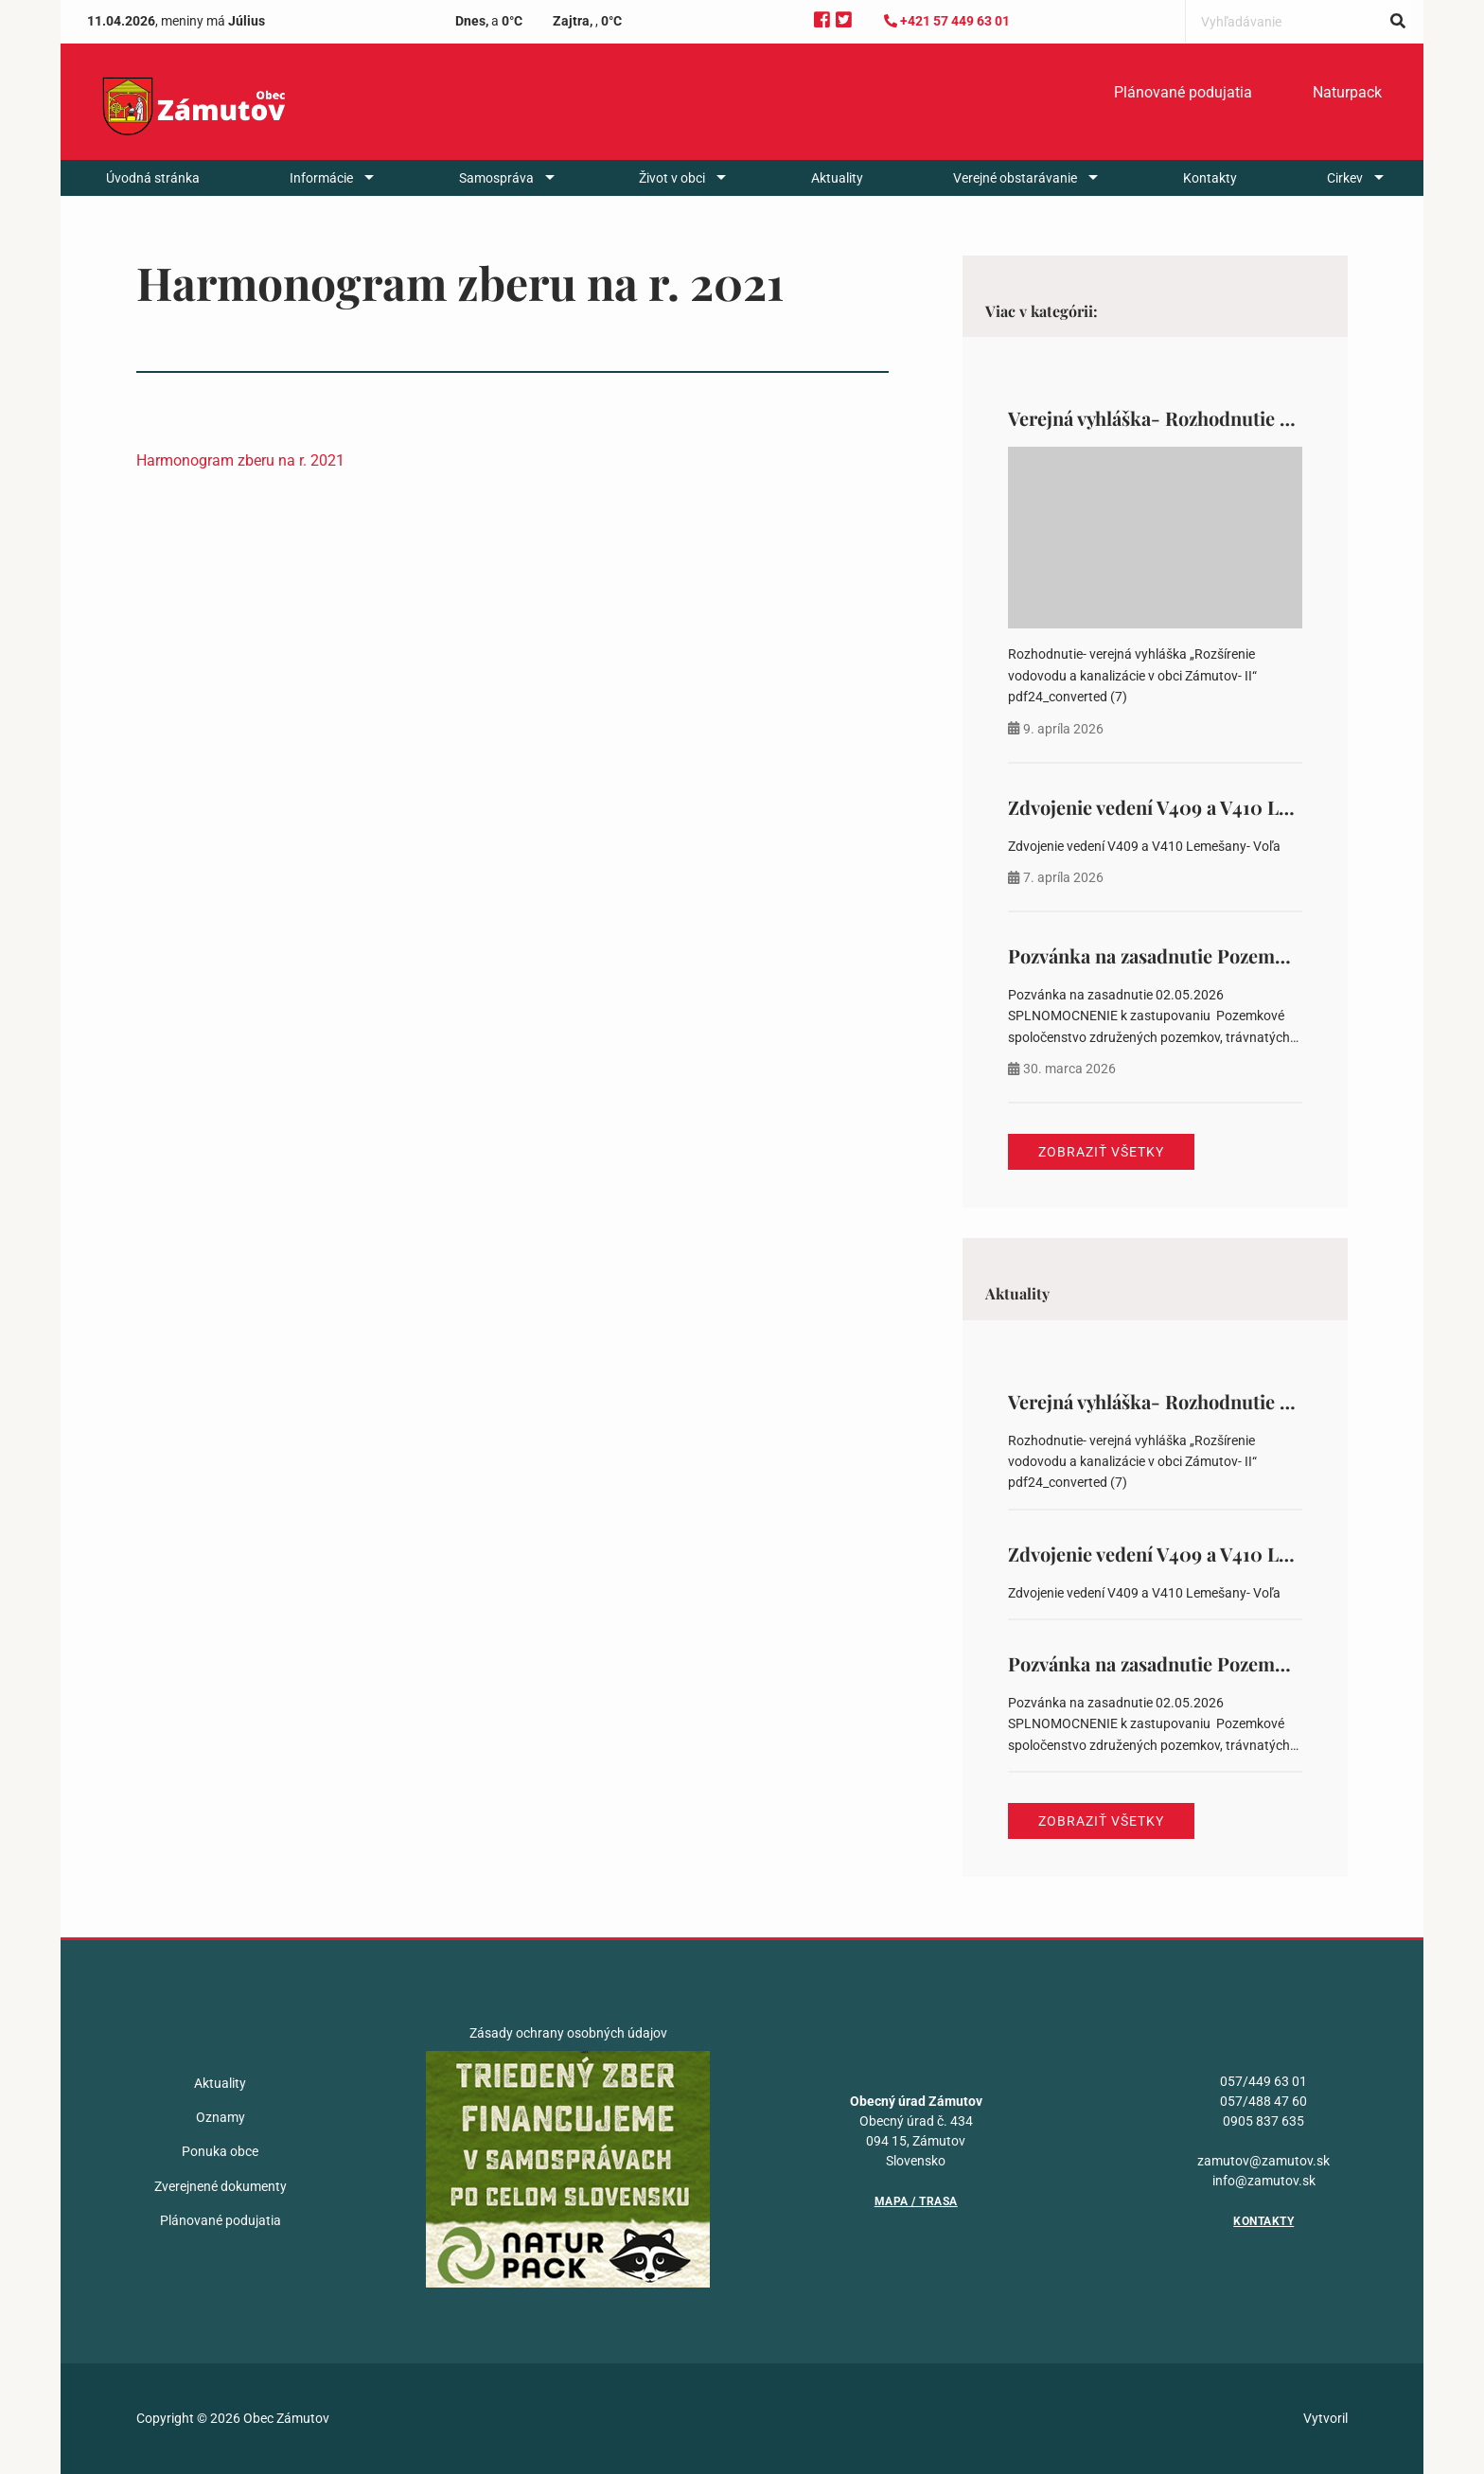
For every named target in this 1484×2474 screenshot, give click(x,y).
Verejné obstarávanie (1015, 178)
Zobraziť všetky (1101, 1151)
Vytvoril (1325, 2418)
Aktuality (837, 178)
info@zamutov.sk (1264, 2180)
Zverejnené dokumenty (220, 2186)
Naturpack (1347, 92)
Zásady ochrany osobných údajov (568, 2033)
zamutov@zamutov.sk (1263, 2160)
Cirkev (1345, 178)
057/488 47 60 (1263, 2101)
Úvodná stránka (153, 178)
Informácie (321, 178)
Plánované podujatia (1183, 92)
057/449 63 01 (1263, 2081)
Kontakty (1210, 178)
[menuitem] (1183, 93)
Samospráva (496, 178)
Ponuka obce (220, 2151)
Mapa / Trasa (916, 2201)
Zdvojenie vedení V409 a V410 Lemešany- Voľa (1206, 807)
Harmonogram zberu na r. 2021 (240, 460)
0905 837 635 (1263, 2121)
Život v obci (672, 178)
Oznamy (220, 2117)
